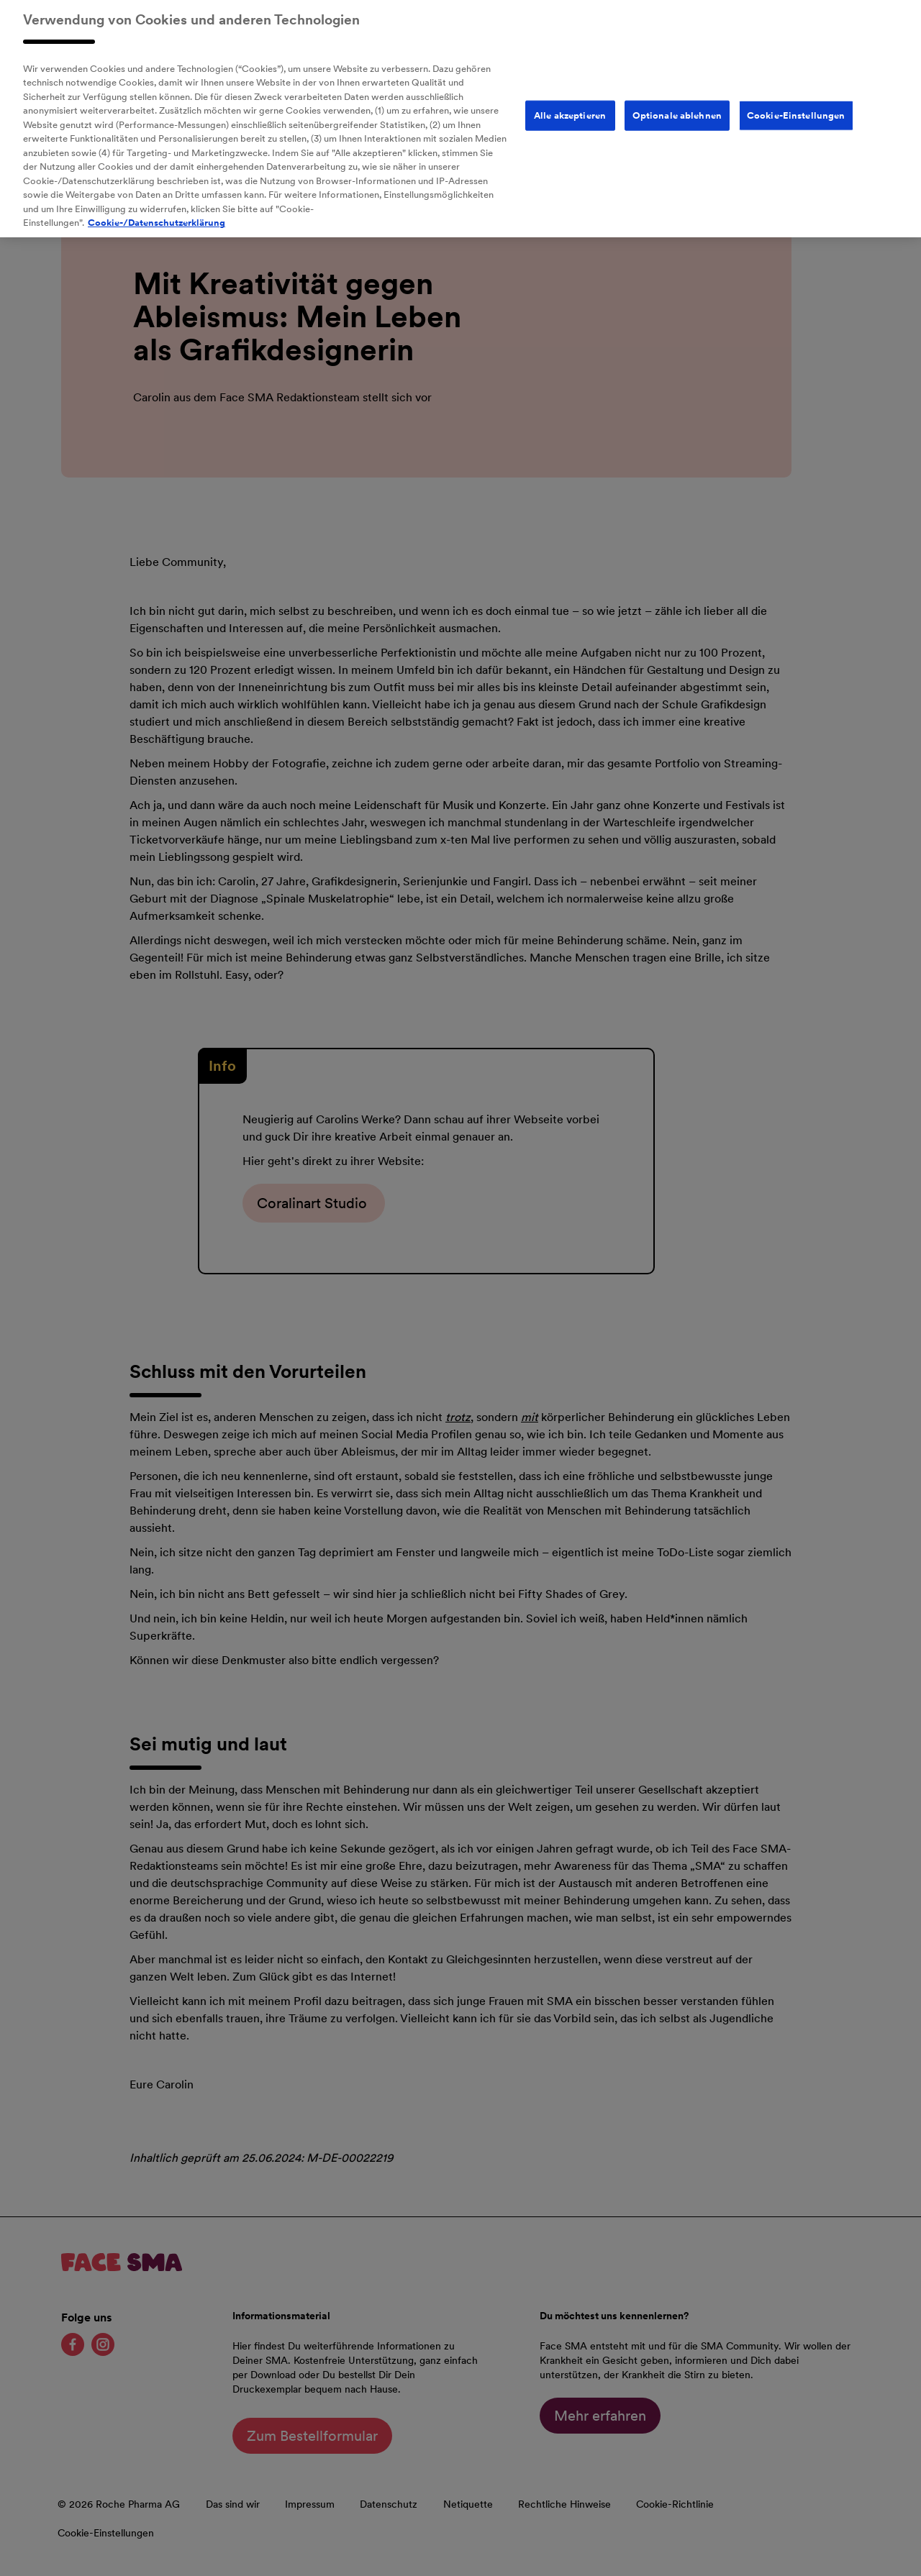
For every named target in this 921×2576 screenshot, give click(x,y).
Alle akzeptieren (570, 105)
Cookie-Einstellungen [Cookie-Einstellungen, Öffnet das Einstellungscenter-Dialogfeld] (796, 105)
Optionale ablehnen (677, 105)
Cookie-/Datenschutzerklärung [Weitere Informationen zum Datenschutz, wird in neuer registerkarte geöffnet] (156, 212)
